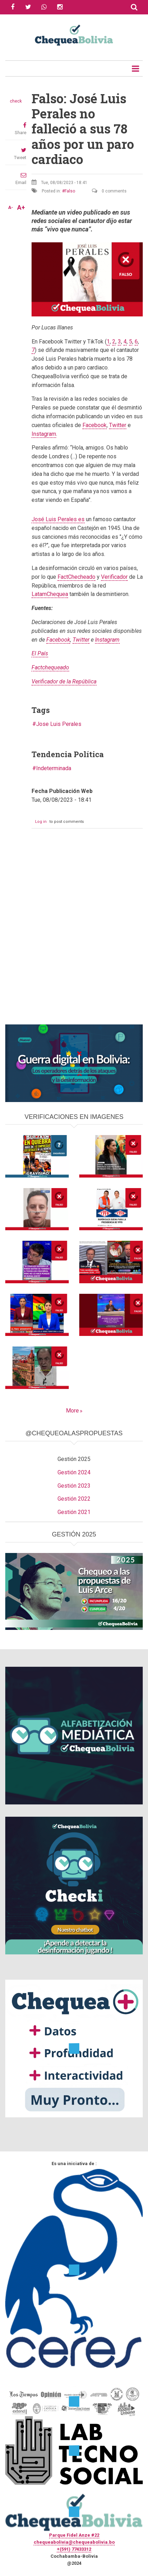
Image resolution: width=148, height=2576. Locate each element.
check (16, 101)
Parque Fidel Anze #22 (74, 2535)
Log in (41, 821)
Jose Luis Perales (58, 724)
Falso (70, 191)
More (72, 1410)
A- (10, 207)
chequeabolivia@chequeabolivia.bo (74, 2542)
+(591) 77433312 (74, 2549)
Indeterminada (53, 768)
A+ (21, 207)
